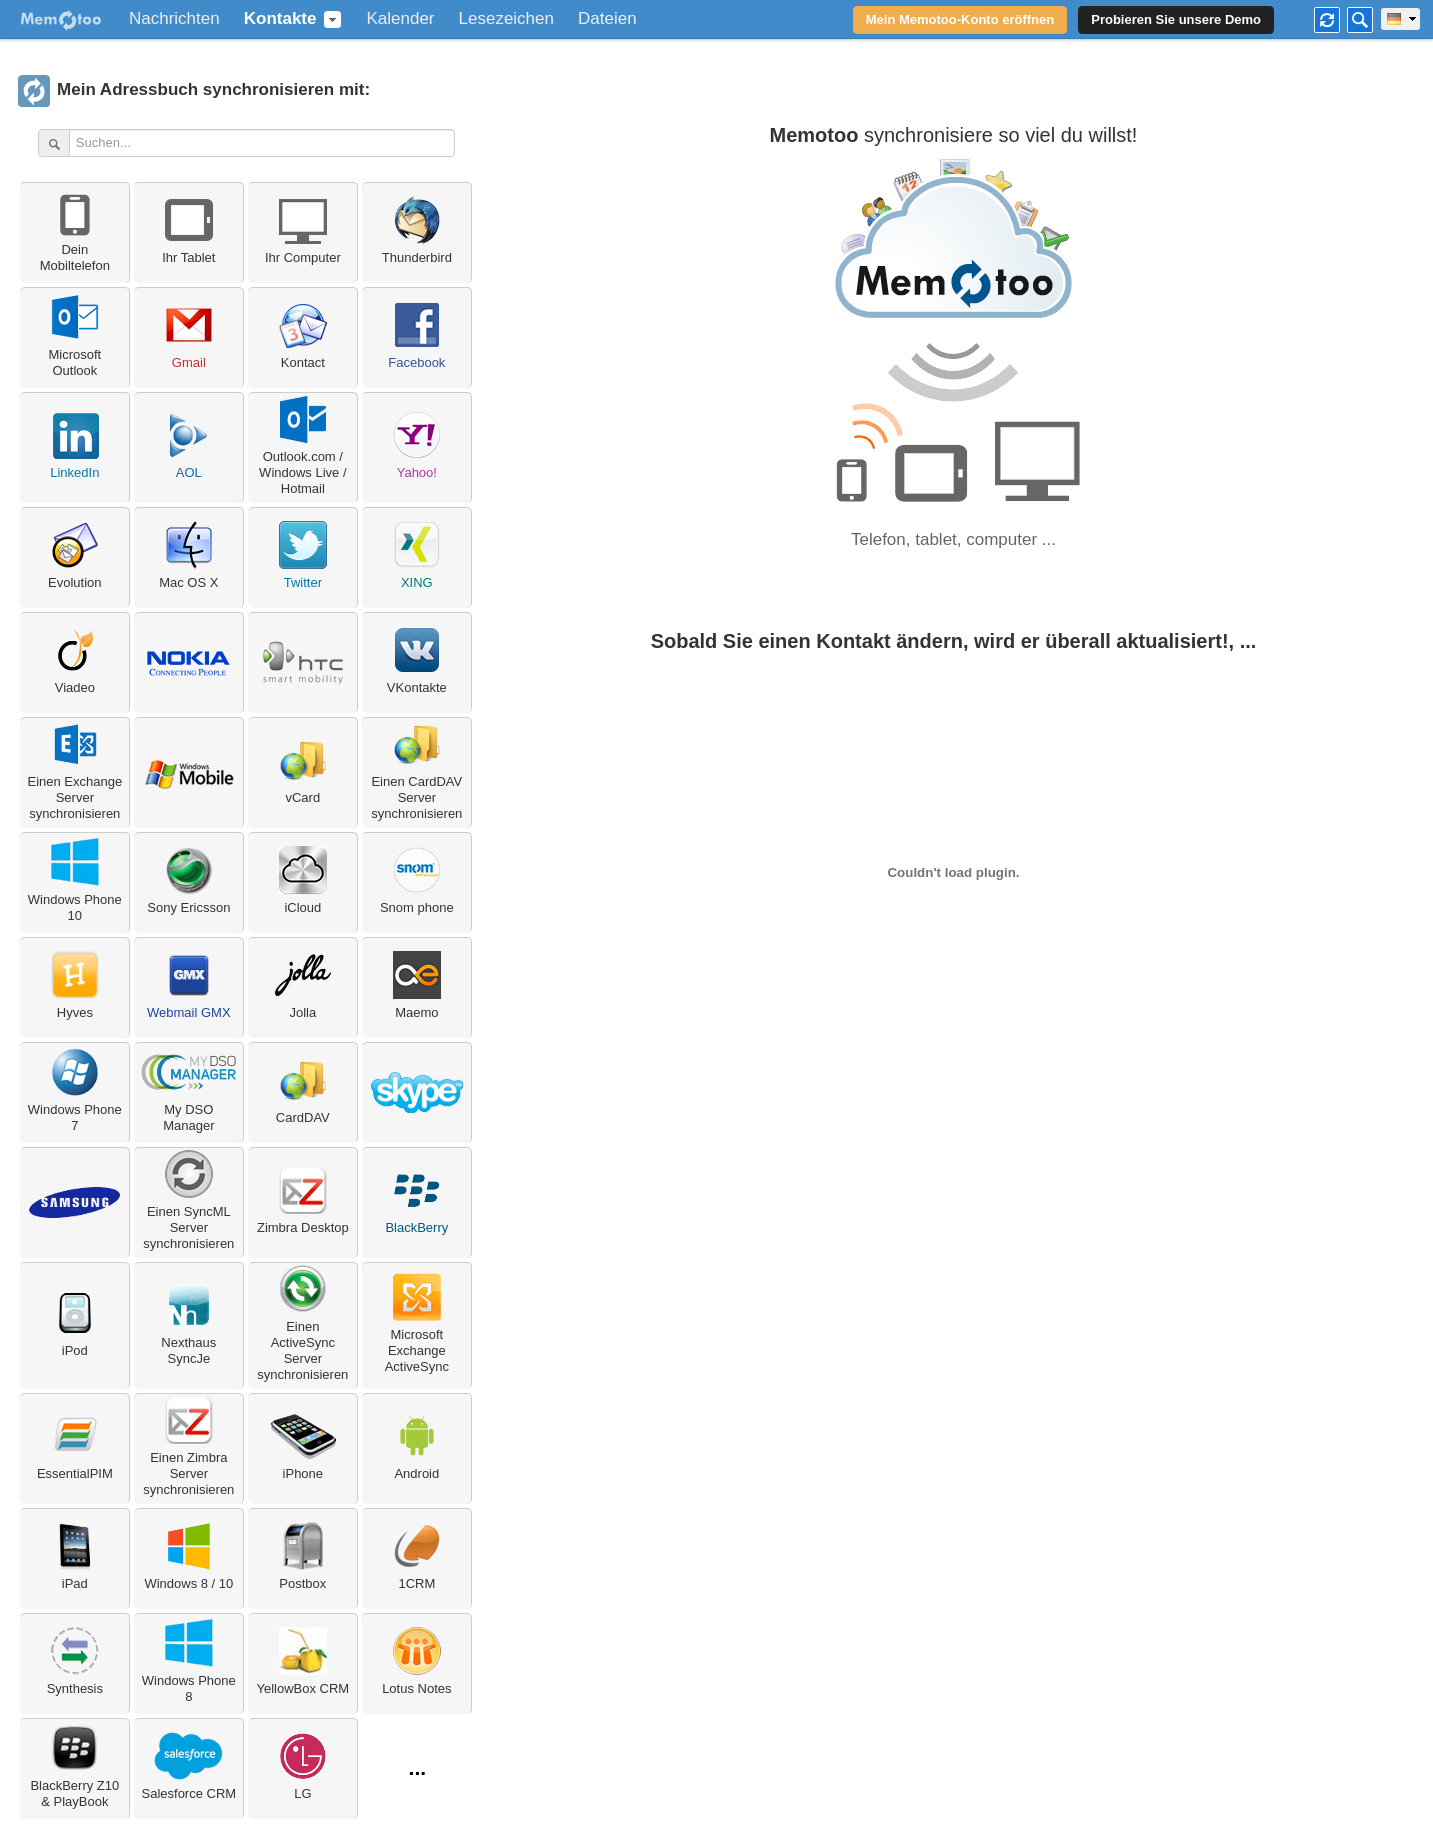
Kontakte (280, 19)
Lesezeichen (506, 19)
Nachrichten (174, 19)
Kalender (400, 19)
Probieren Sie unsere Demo (1176, 19)
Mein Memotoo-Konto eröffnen (960, 19)
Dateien (607, 19)
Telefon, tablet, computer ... (953, 540)
